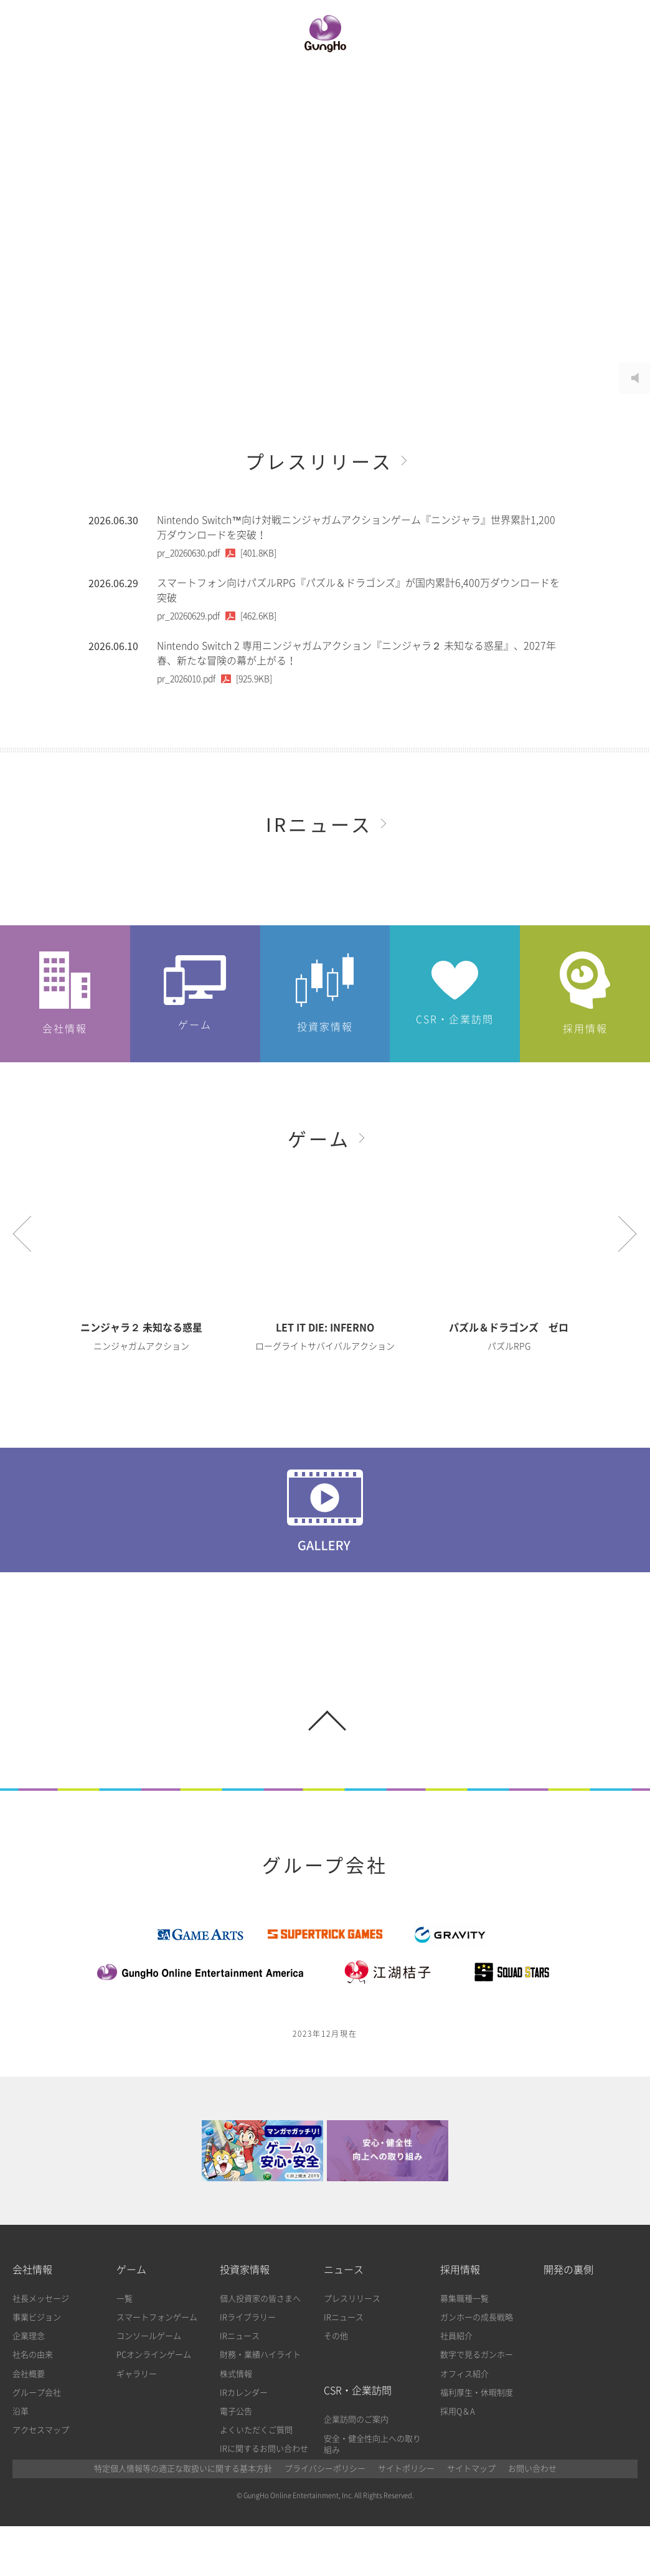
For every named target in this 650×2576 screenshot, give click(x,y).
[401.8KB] (216, 553)
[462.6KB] (216, 615)
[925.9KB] (214, 678)
